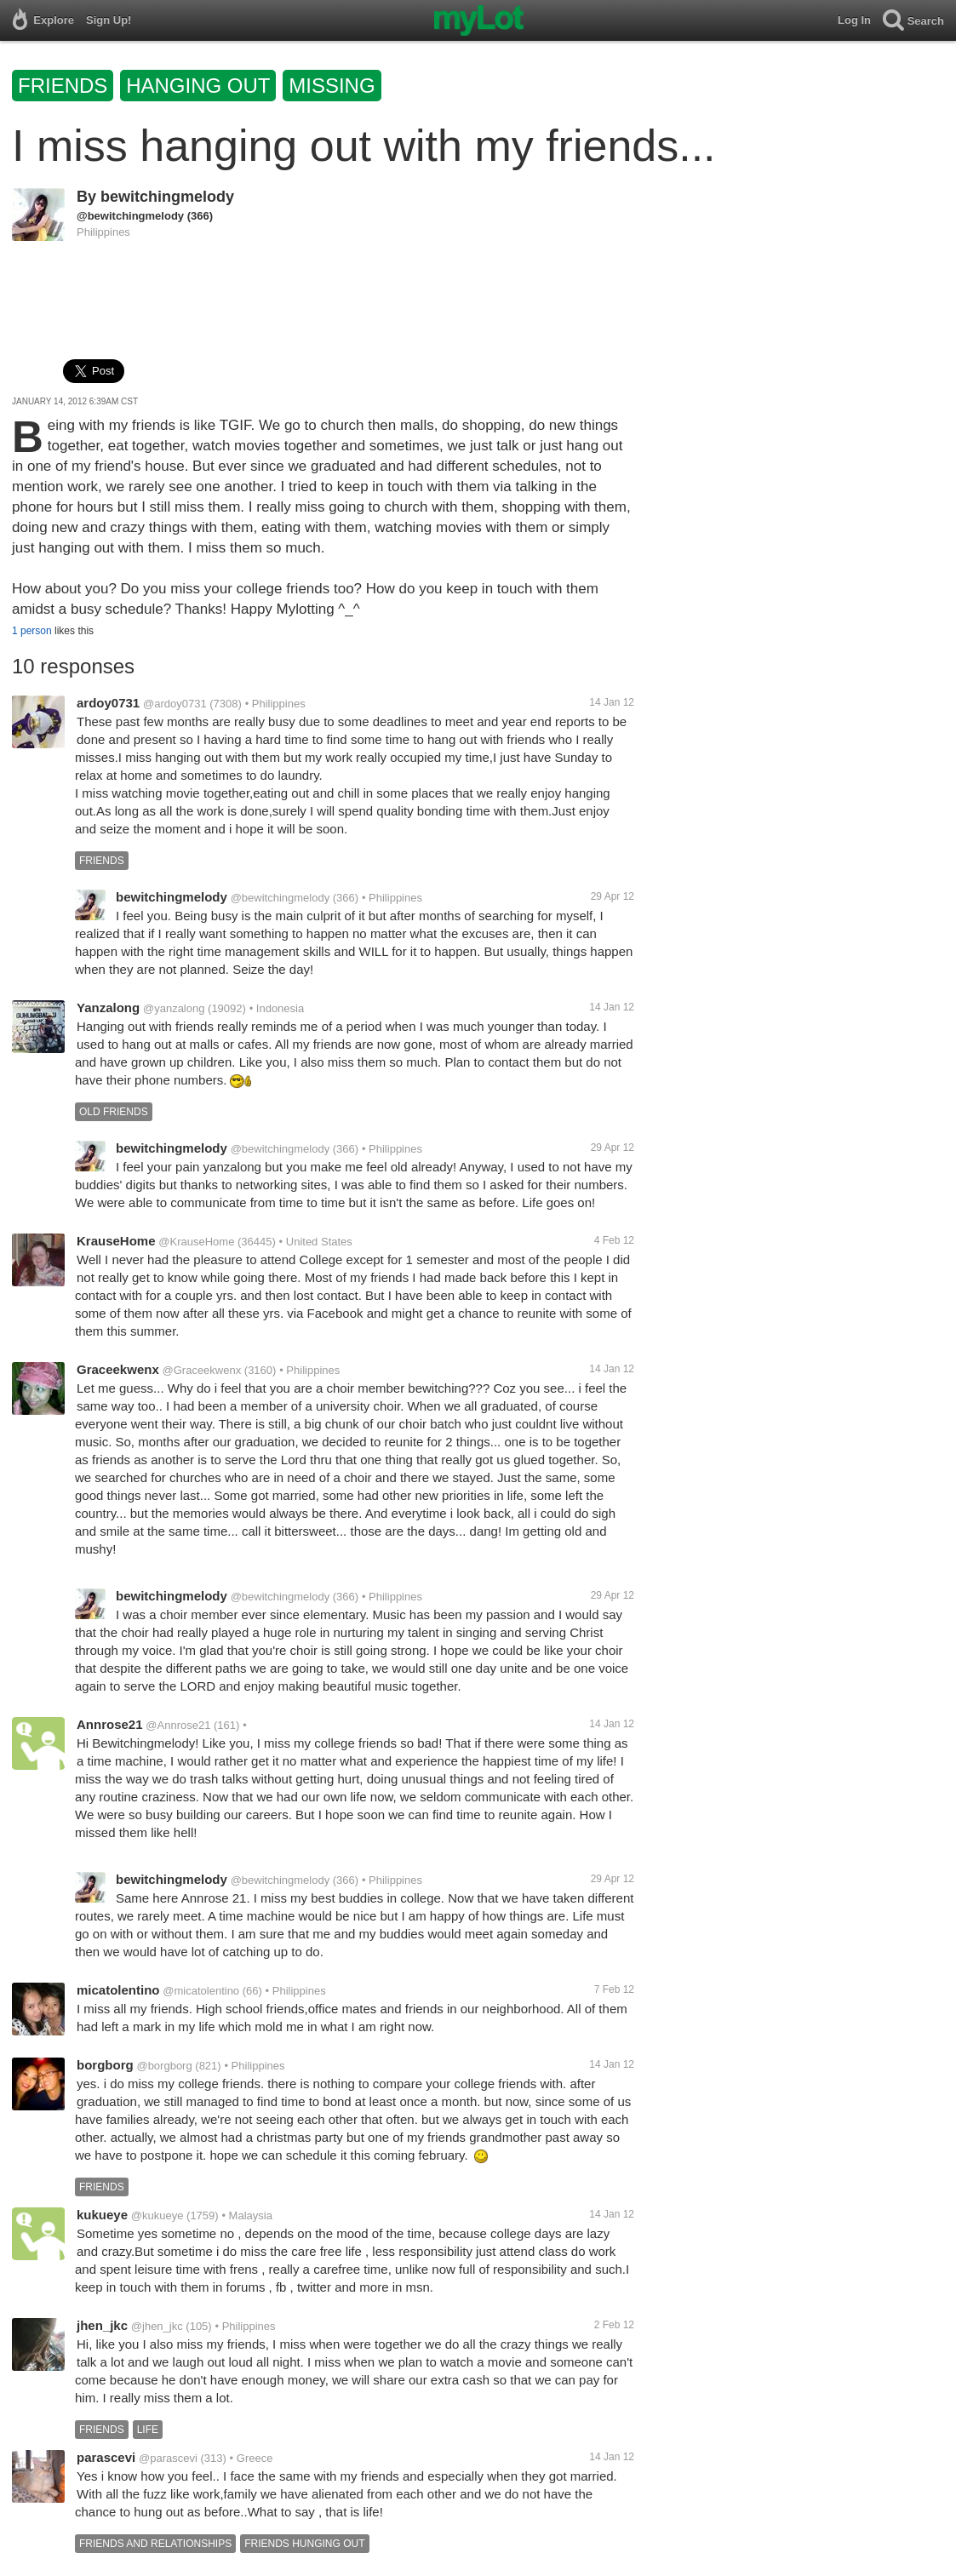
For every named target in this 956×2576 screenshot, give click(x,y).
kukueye (102, 2214)
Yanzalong (108, 1007)
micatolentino (118, 1990)
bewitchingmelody (167, 196)
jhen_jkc (102, 2325)
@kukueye (157, 2215)
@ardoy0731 (175, 703)
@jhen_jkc (157, 2326)
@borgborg (164, 2065)
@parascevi (168, 2458)
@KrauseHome (196, 1241)
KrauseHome (116, 1241)
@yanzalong (173, 1008)
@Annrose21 (178, 1725)
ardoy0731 (108, 703)
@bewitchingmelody (130, 215)
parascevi (106, 2457)
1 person (32, 631)
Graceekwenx (118, 1369)
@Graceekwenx (202, 1370)
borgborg (105, 2065)
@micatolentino (201, 1990)
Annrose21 (110, 1724)
